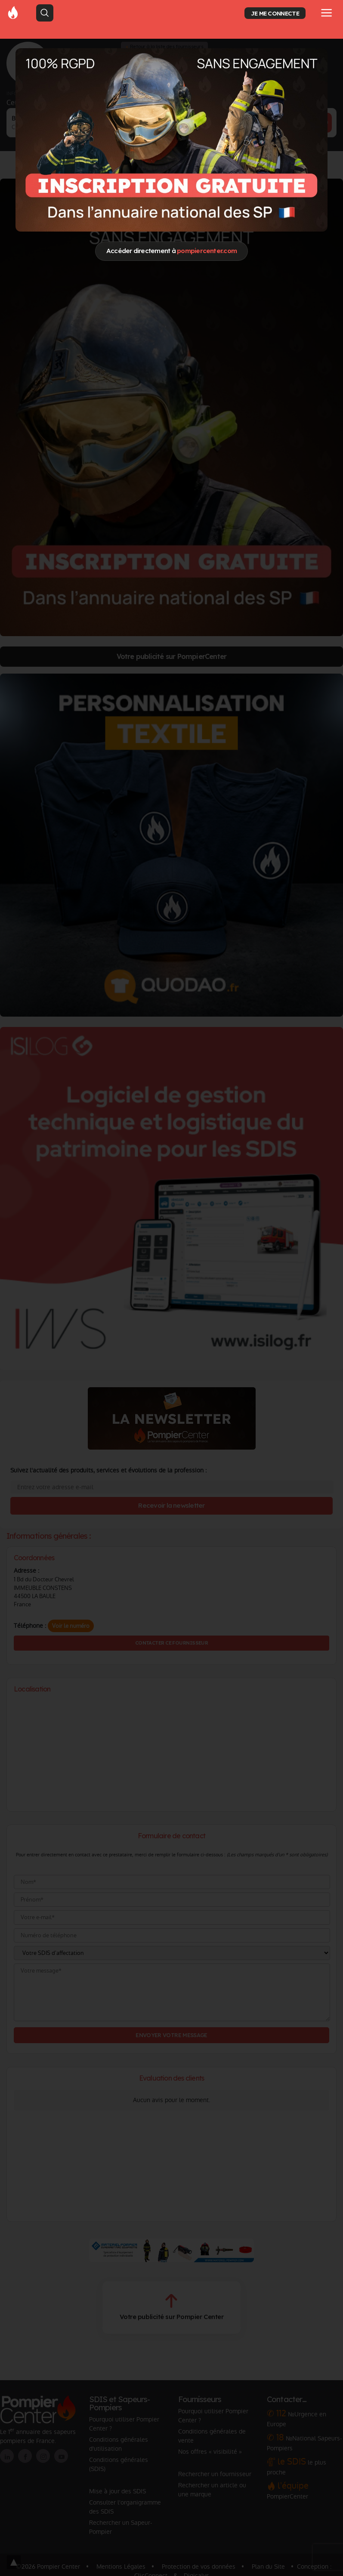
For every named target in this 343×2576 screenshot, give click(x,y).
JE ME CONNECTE (275, 13)
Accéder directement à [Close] (171, 251)
